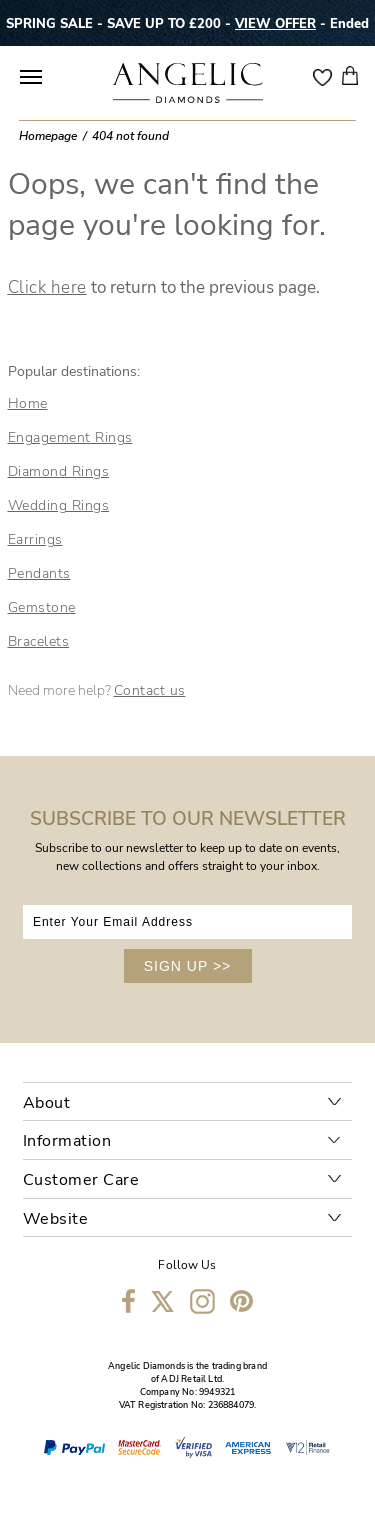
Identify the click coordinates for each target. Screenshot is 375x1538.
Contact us (150, 690)
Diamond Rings (59, 471)
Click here (47, 287)
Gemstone (42, 607)
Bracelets (39, 641)
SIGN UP (188, 966)
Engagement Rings (70, 437)
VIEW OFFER (275, 23)
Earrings (35, 539)
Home (28, 403)
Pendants (39, 573)
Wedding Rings (59, 505)
